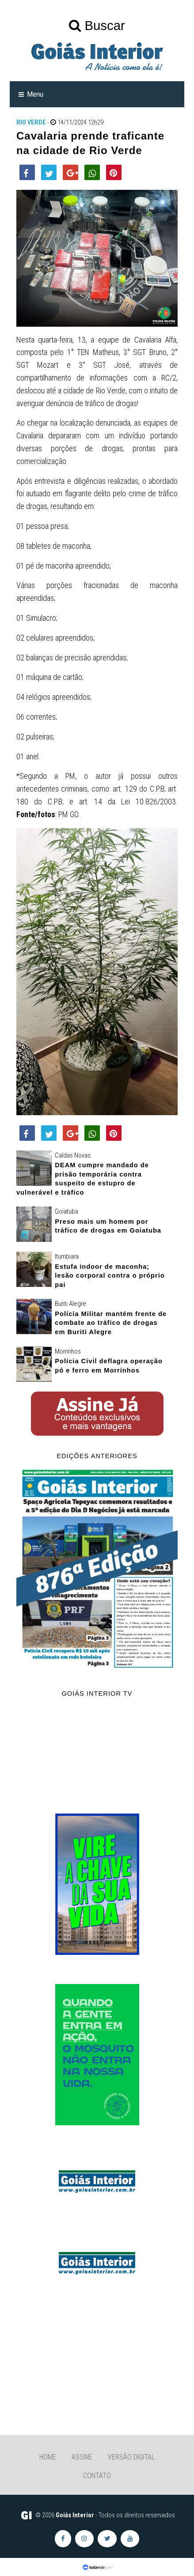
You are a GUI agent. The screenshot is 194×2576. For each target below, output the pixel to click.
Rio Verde (31, 122)
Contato (97, 2475)
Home (47, 2457)
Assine (82, 2457)
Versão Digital (131, 2457)
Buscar (97, 25)
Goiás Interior (75, 2515)
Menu (35, 94)
